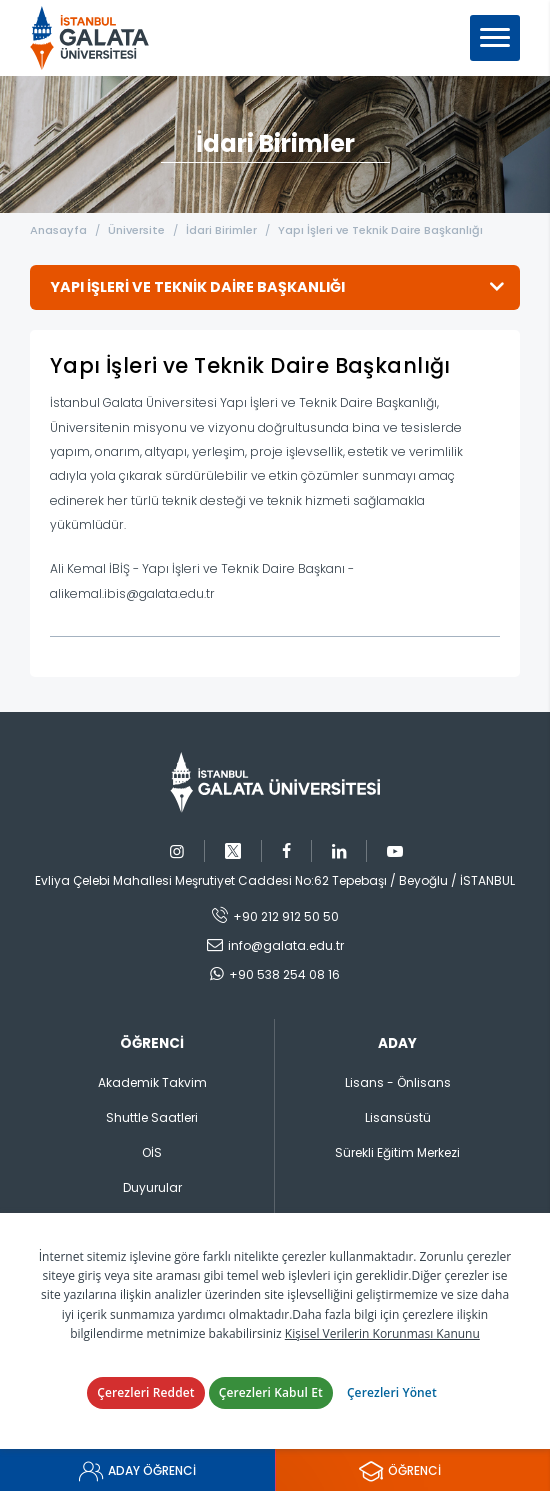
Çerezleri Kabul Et (271, 1392)
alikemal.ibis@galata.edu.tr (132, 593)
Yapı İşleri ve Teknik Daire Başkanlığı (380, 230)
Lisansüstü (398, 1117)
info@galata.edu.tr (286, 945)
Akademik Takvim (152, 1082)
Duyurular (152, 1187)
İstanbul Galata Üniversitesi (96, 38)
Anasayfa (58, 230)
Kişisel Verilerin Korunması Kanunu (382, 1333)
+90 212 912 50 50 (286, 916)
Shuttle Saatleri (152, 1117)
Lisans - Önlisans (398, 1082)
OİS (152, 1152)
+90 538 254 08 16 (284, 974)
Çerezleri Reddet (146, 1392)
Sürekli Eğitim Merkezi (397, 1152)
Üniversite (136, 230)
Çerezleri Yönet (392, 1392)
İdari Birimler (221, 230)
